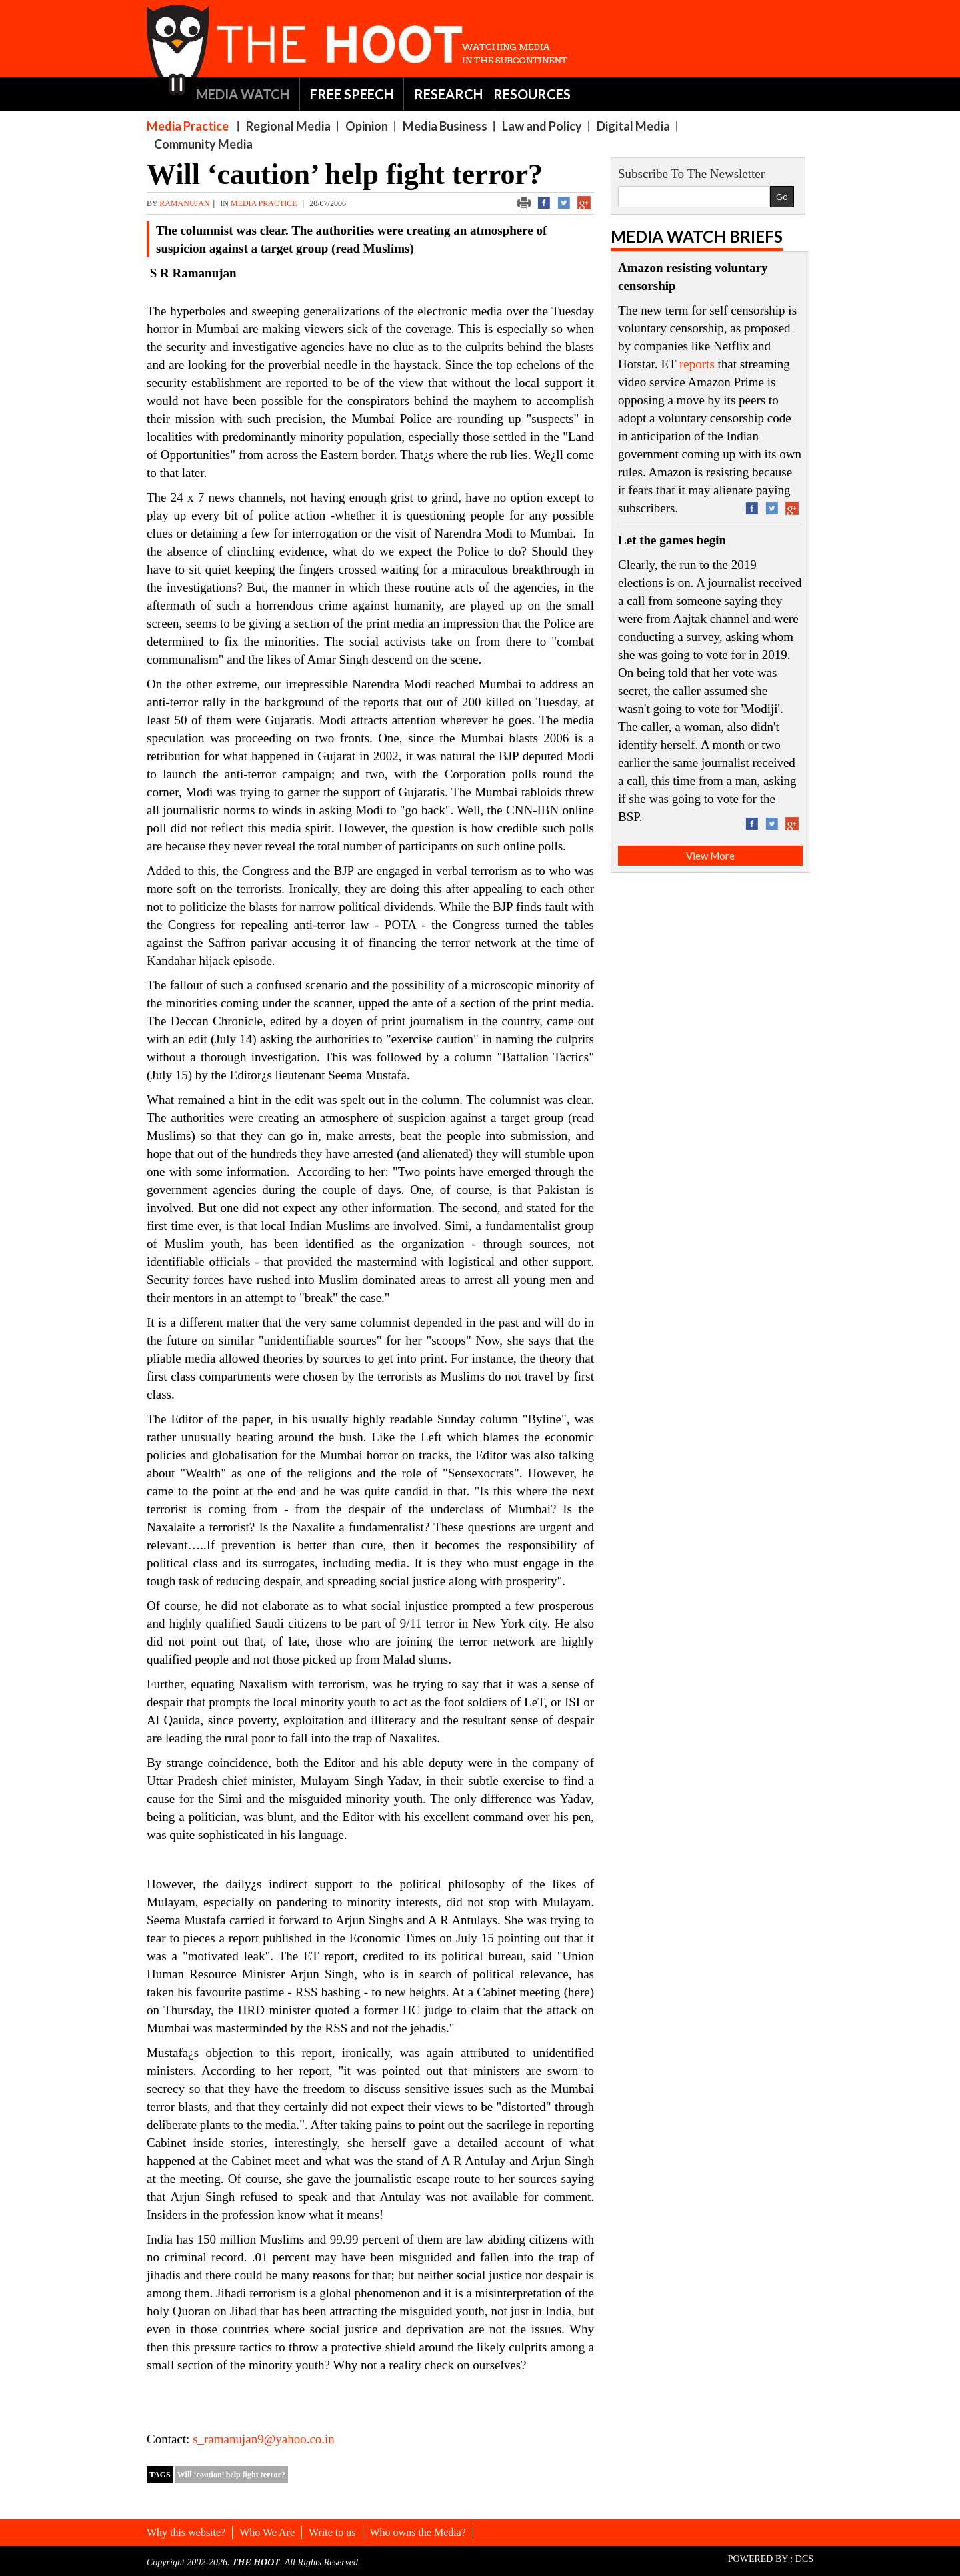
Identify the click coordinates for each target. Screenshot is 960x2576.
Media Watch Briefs (697, 236)
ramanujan (184, 203)
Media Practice (188, 126)
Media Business (445, 126)
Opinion (366, 126)
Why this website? (186, 2532)
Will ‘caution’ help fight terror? (231, 2474)
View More (710, 856)
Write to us (332, 2532)
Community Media (203, 144)
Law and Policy (542, 126)
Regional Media (288, 126)
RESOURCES (532, 94)
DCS (804, 2559)
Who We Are (267, 2532)
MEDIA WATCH (242, 94)
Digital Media (633, 126)
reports (697, 364)
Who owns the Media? (418, 2532)
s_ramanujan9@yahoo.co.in (264, 2439)
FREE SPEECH (351, 94)
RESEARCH (448, 94)
